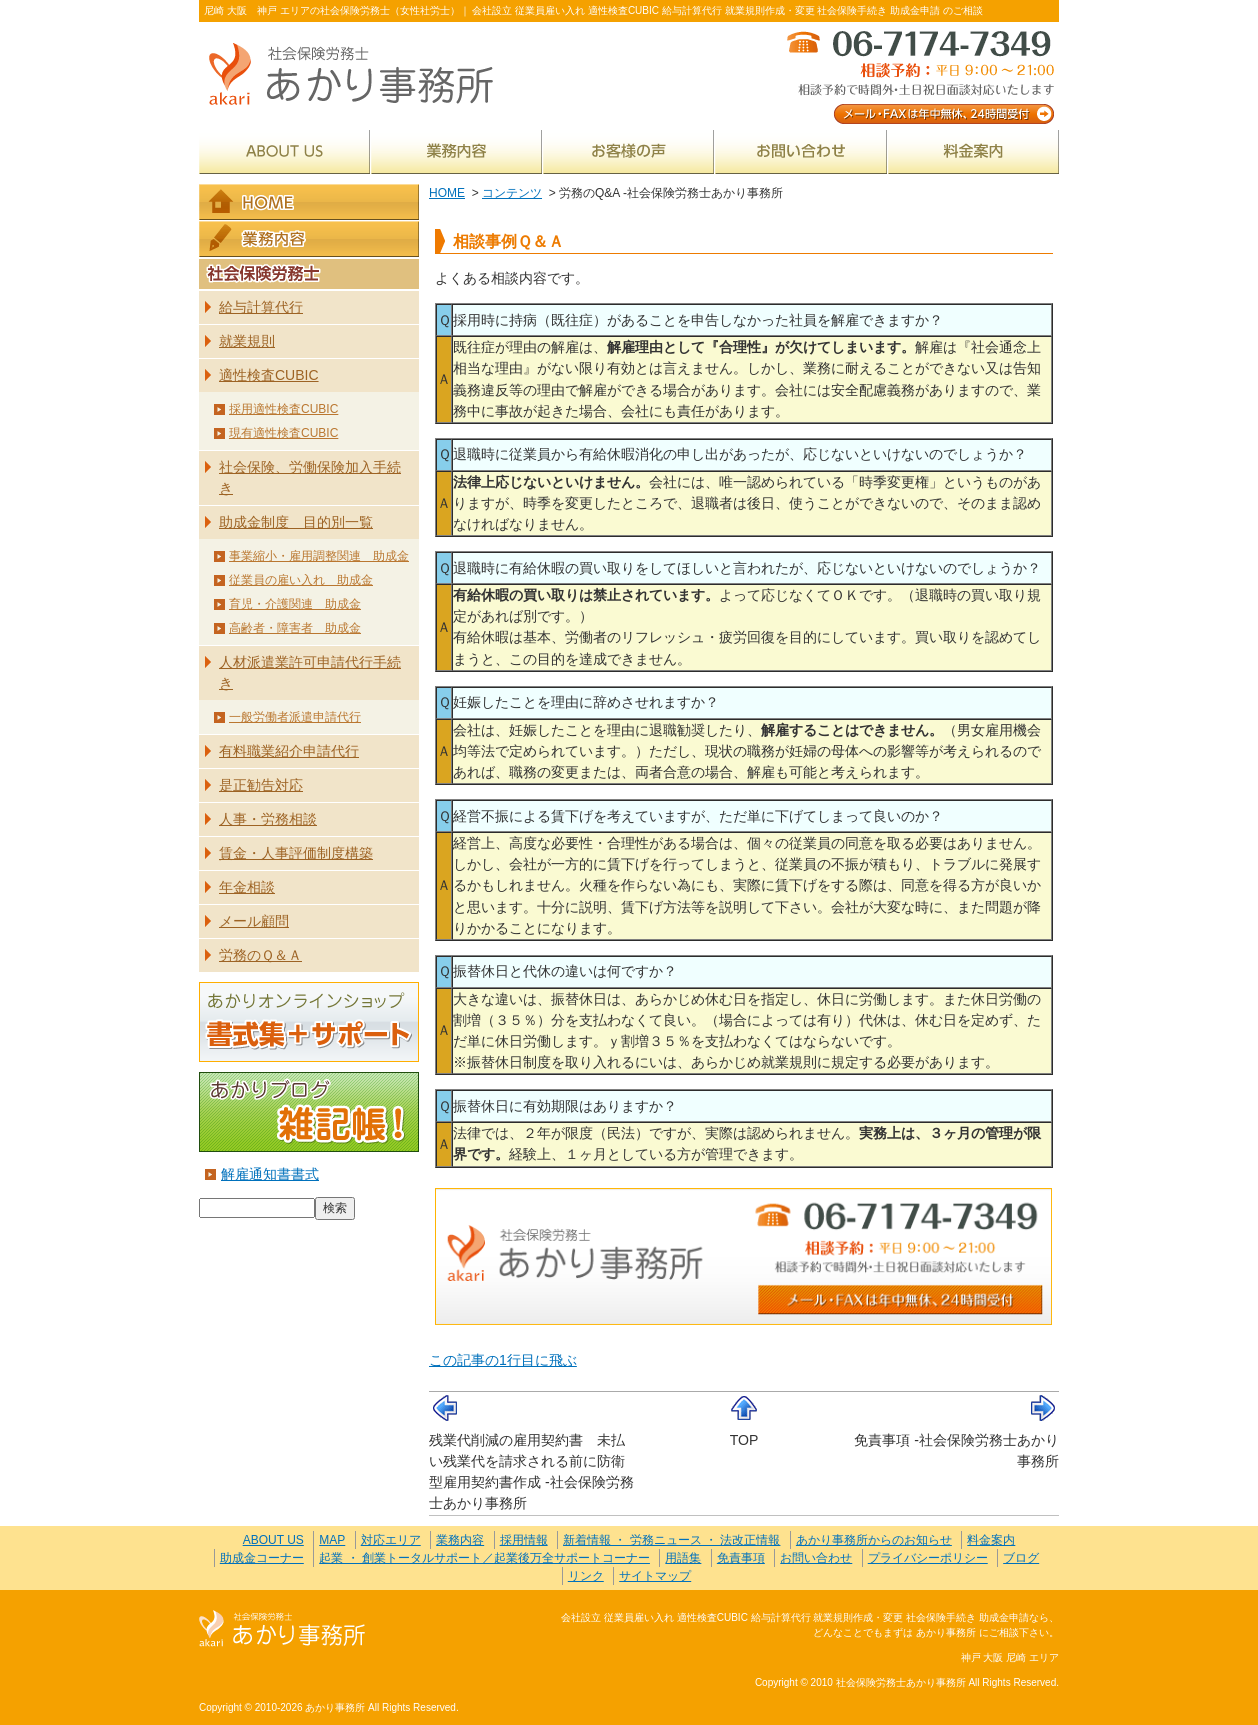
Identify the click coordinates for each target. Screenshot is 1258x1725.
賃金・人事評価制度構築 (296, 853)
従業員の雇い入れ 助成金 (301, 580)
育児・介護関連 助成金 (295, 604)
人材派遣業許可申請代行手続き (310, 672)
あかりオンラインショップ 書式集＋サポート (309, 1022)
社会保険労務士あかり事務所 (282, 1629)
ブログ (1021, 1558)
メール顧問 (254, 921)
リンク (586, 1576)
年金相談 (247, 887)
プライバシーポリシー (928, 1558)
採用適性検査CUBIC (283, 409)
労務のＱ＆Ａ (260, 955)
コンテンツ (512, 193)
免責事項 (741, 1558)
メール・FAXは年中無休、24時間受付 (919, 75)
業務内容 (456, 151)
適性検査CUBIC (269, 375)
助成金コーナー (262, 1558)
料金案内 (973, 151)
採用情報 (524, 1540)
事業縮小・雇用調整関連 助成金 (319, 556)
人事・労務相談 (268, 819)
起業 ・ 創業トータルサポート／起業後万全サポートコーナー (484, 1558)
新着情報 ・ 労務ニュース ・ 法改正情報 (671, 1540)
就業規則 (247, 341)
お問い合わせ (801, 151)
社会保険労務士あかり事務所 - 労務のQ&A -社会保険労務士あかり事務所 (359, 75)
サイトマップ (655, 1576)
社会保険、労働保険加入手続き (310, 477)
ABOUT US (284, 151)
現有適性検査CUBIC (283, 433)
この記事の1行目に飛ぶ (503, 1360)
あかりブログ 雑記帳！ (309, 1112)
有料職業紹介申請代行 (289, 751)
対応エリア (391, 1540)
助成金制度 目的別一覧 (296, 522)
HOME (447, 193)
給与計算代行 (261, 307)
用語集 (683, 1558)
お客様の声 (628, 151)
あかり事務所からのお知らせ (874, 1540)
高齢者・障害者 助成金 (295, 628)
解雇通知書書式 (270, 1174)
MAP (332, 1540)
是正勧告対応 (261, 785)
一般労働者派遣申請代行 (295, 717)
